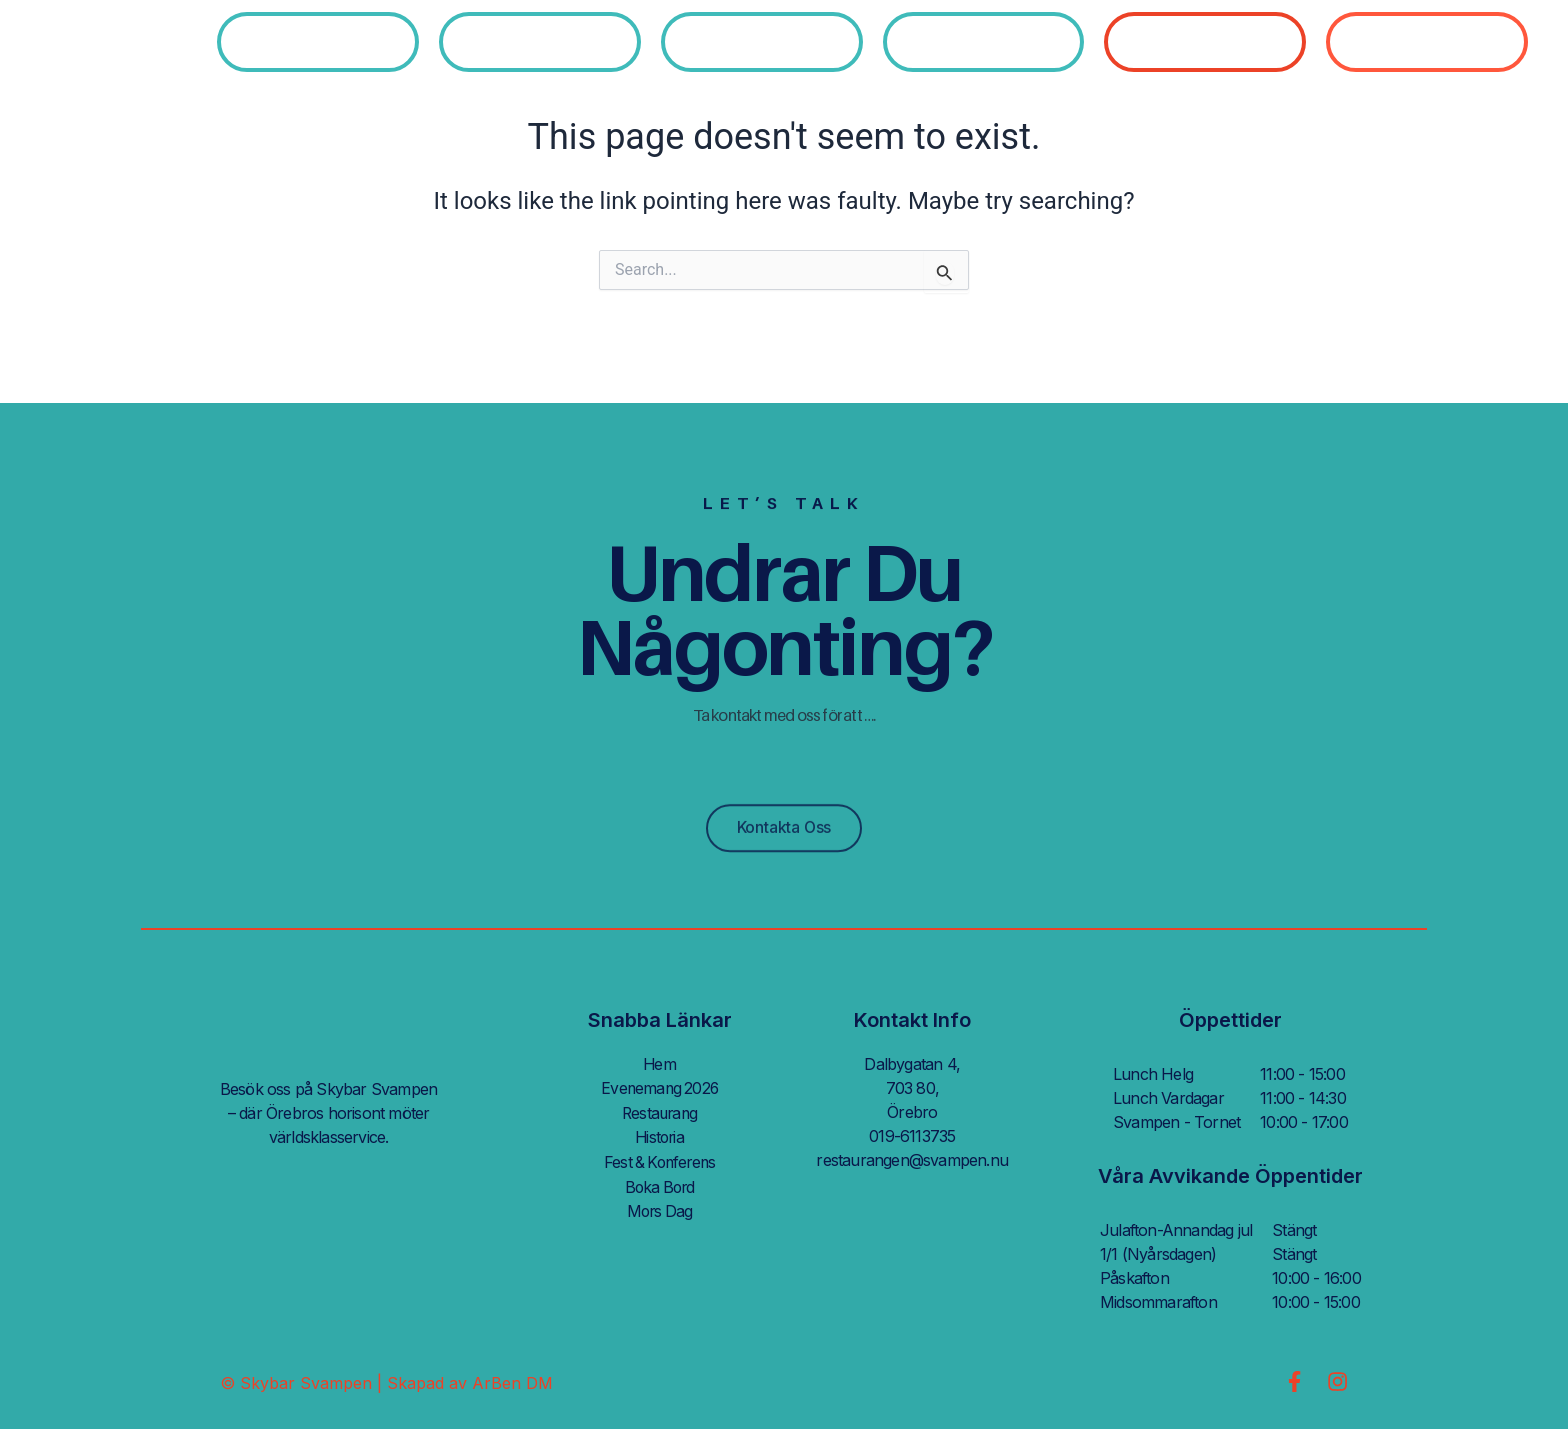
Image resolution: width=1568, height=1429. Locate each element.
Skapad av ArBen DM (470, 1383)
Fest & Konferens (659, 1160)
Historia (660, 1136)
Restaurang (659, 1112)
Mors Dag (659, 1208)
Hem (660, 1064)
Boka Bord (660, 1184)
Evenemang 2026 (659, 1088)
